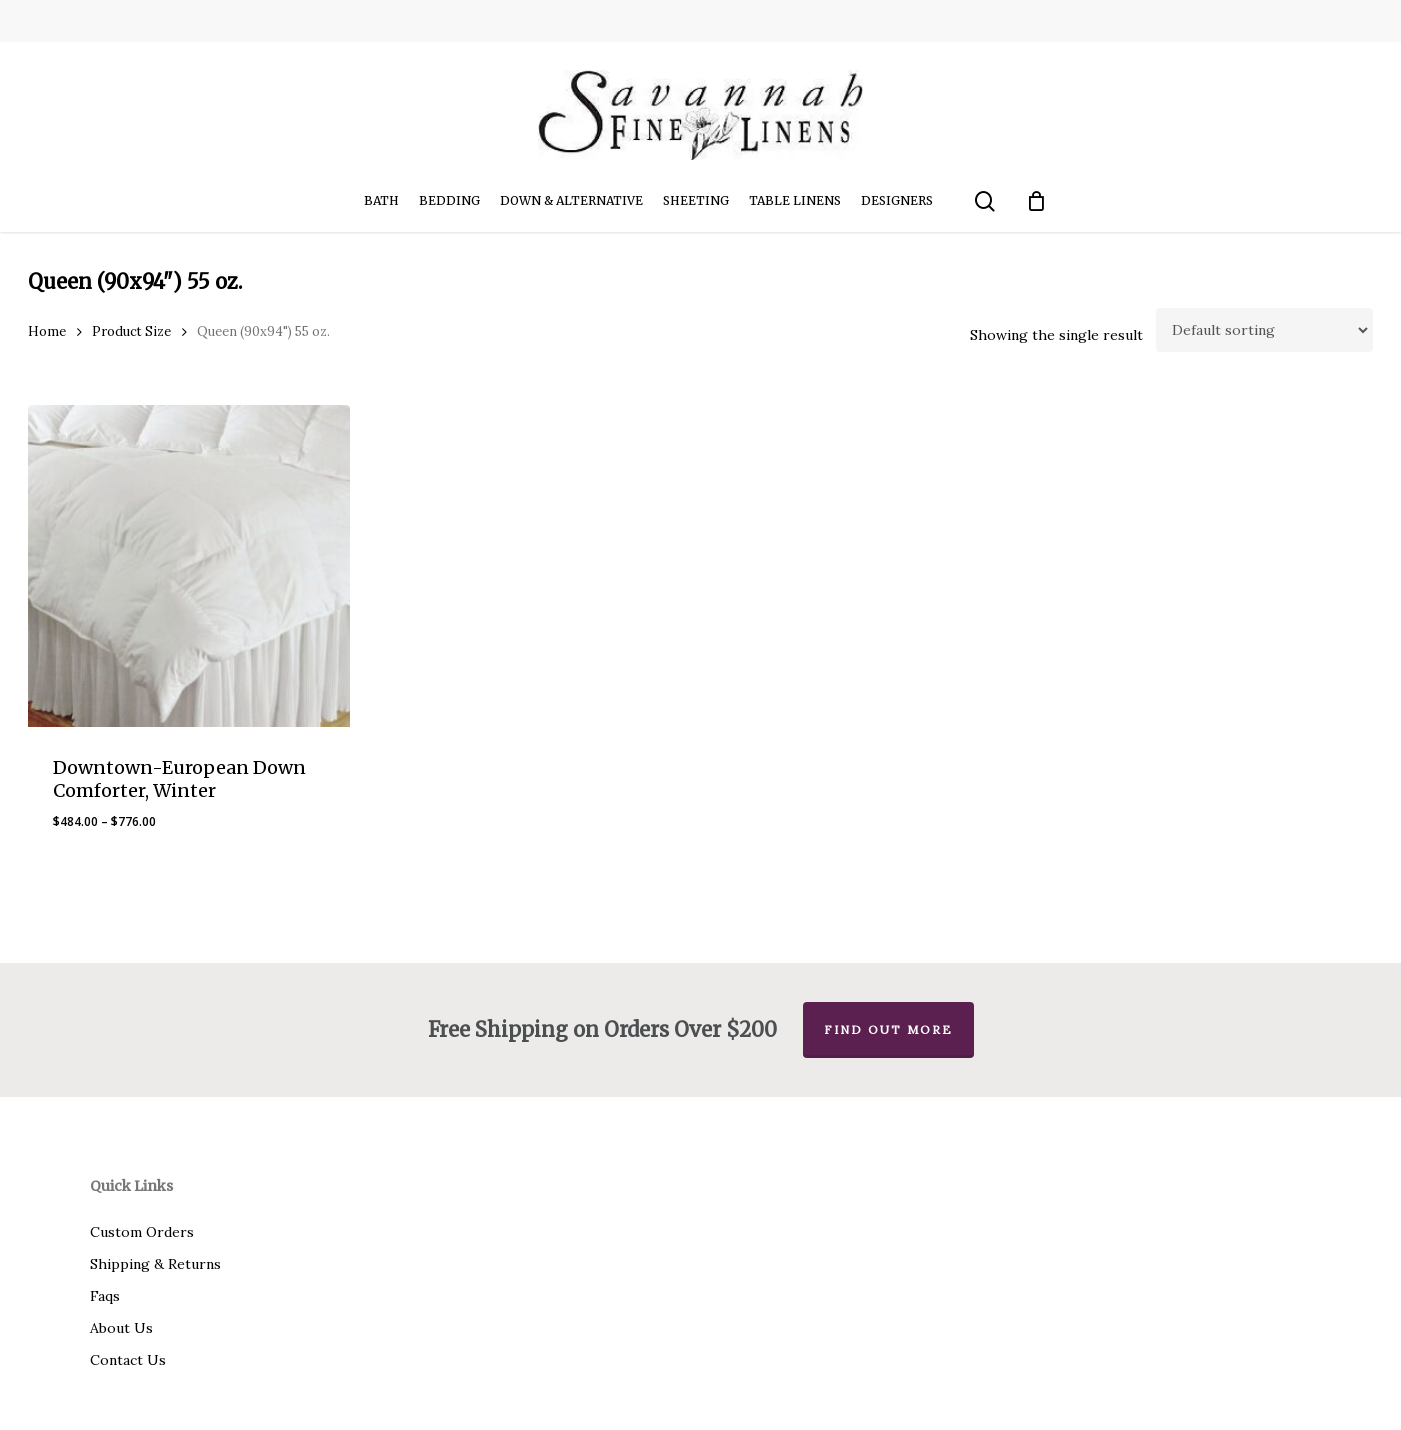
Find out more (888, 1029)
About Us (121, 1328)
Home (47, 331)
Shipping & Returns (155, 1264)
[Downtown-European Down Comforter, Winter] (189, 566)
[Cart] (1036, 201)
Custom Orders (142, 1232)
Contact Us (128, 1360)
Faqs (105, 1296)
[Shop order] (1264, 330)
